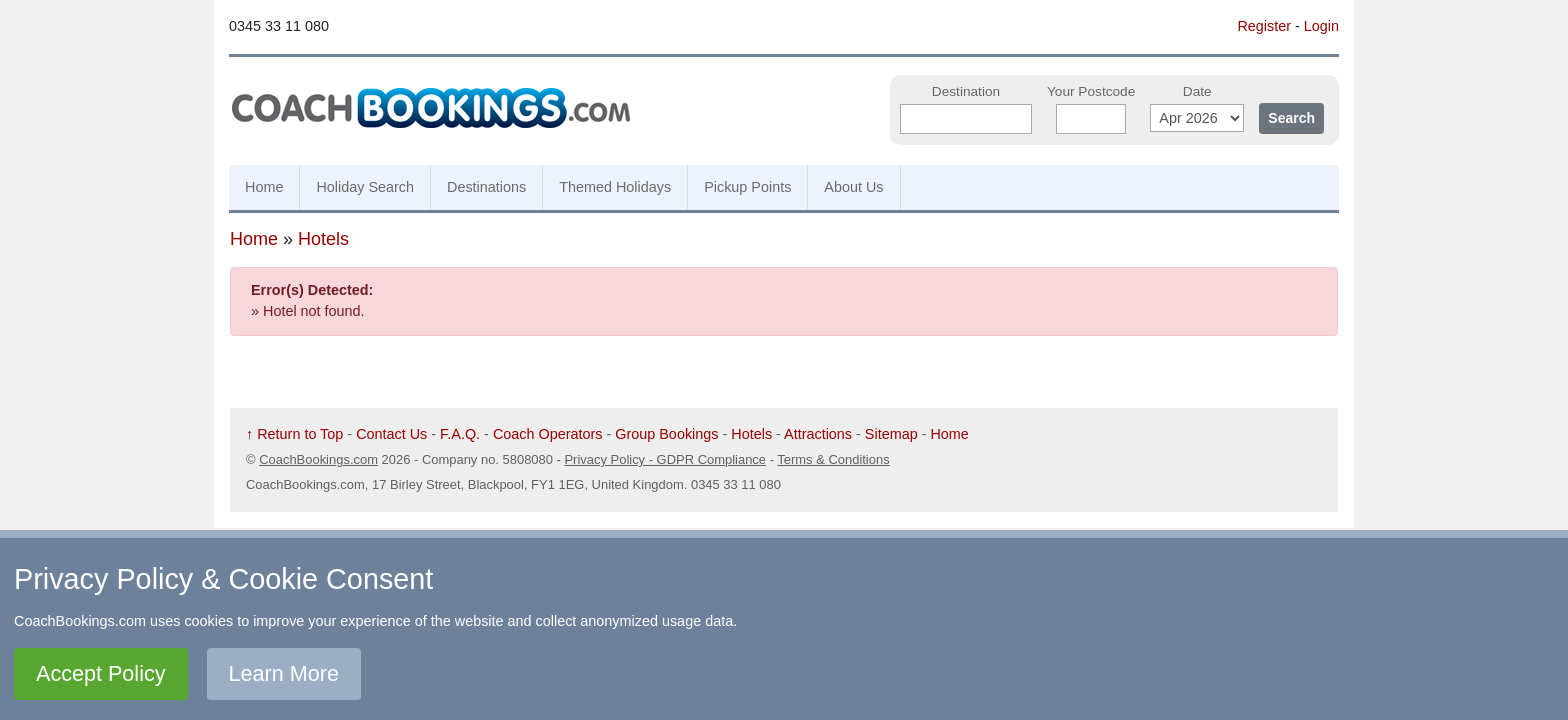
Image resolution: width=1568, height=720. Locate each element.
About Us (853, 187)
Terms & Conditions (833, 459)
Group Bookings (666, 434)
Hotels (323, 239)
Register (1264, 26)
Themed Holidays (615, 187)
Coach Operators (548, 434)
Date (1197, 91)
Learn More (284, 673)
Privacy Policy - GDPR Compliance (665, 459)
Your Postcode (1091, 91)
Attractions (818, 434)
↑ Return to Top (294, 434)
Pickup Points (747, 187)
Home (264, 187)
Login (1321, 26)
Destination (966, 91)
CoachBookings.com (318, 459)
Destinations (486, 187)
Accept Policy (101, 673)
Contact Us (391, 434)
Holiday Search (365, 187)
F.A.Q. (460, 434)
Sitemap (891, 434)
